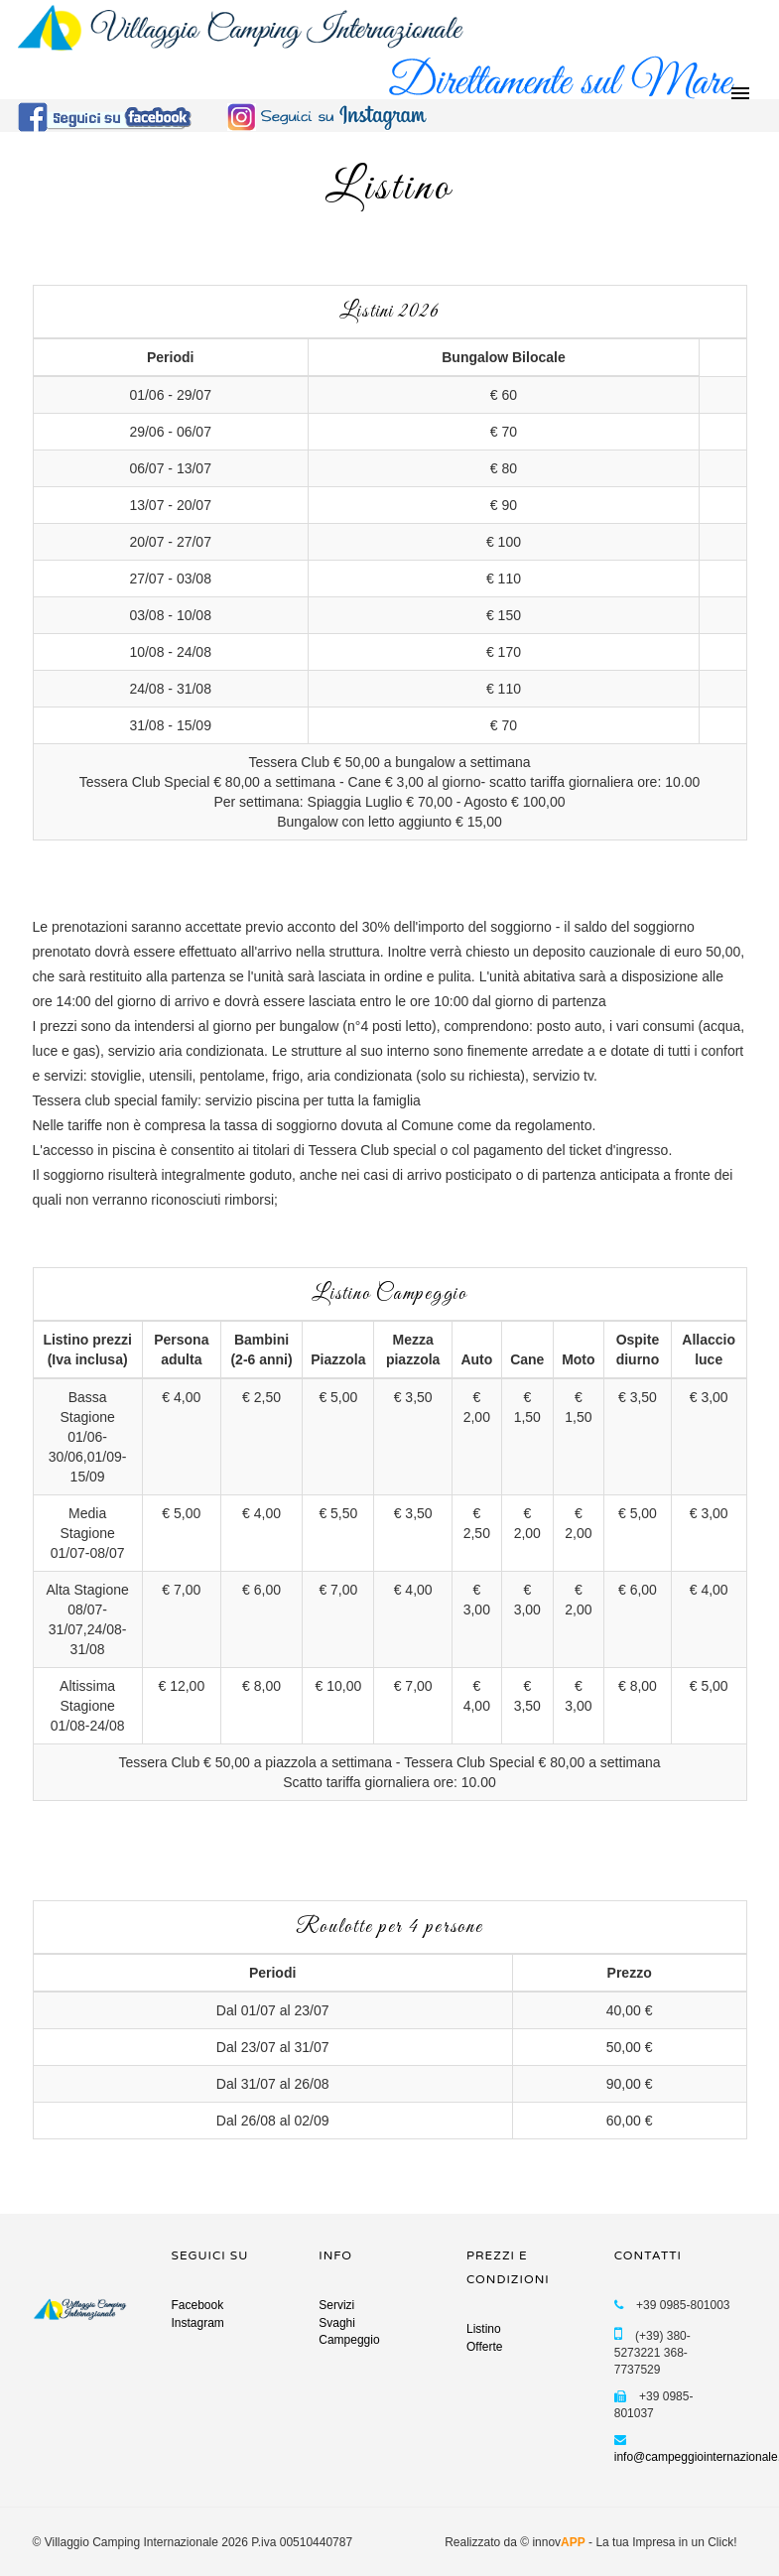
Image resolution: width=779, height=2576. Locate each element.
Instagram (198, 2323)
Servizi (336, 2305)
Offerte (484, 2347)
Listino (483, 2329)
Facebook (198, 2305)
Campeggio (349, 2340)
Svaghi (337, 2323)
